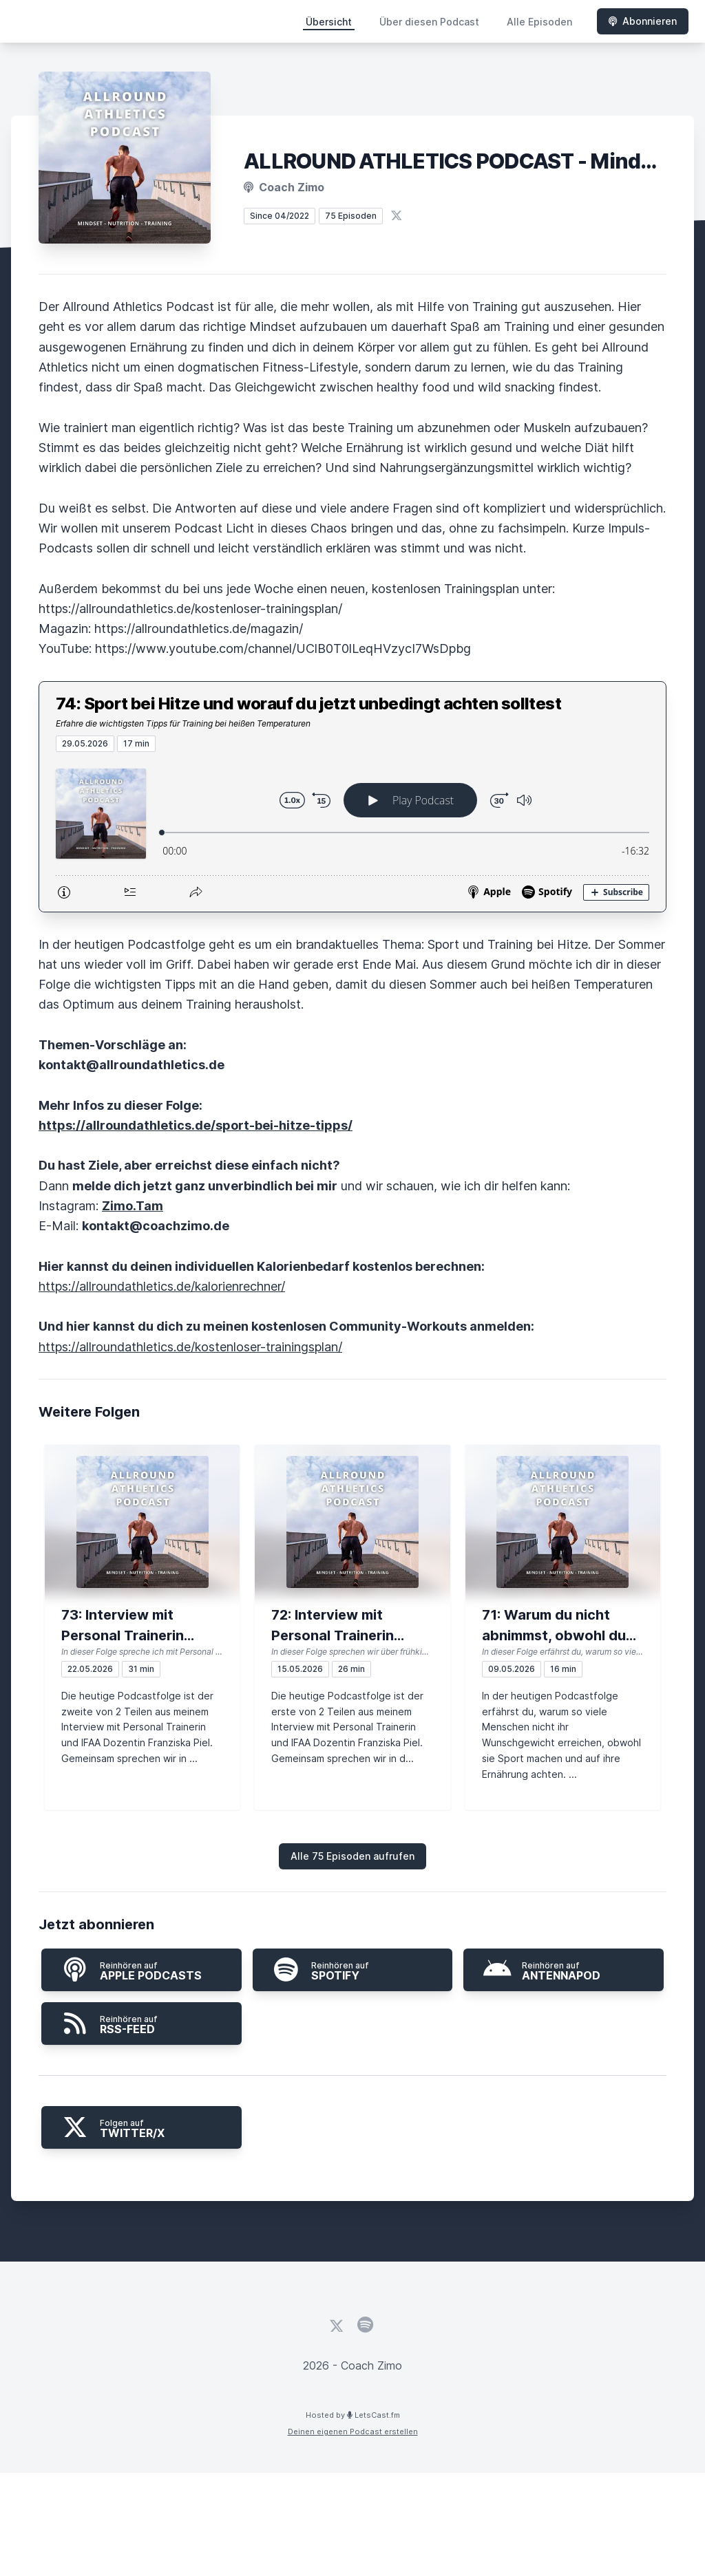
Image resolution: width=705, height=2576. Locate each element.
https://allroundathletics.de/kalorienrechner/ (162, 1286)
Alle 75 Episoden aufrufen (352, 1856)
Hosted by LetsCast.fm (353, 2415)
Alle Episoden (539, 22)
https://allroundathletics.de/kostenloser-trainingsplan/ (190, 1347)
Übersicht (329, 22)
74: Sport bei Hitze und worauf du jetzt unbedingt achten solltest (308, 703)
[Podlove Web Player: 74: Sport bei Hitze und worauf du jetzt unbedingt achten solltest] (352, 832)
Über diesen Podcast (429, 22)
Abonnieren (643, 21)
